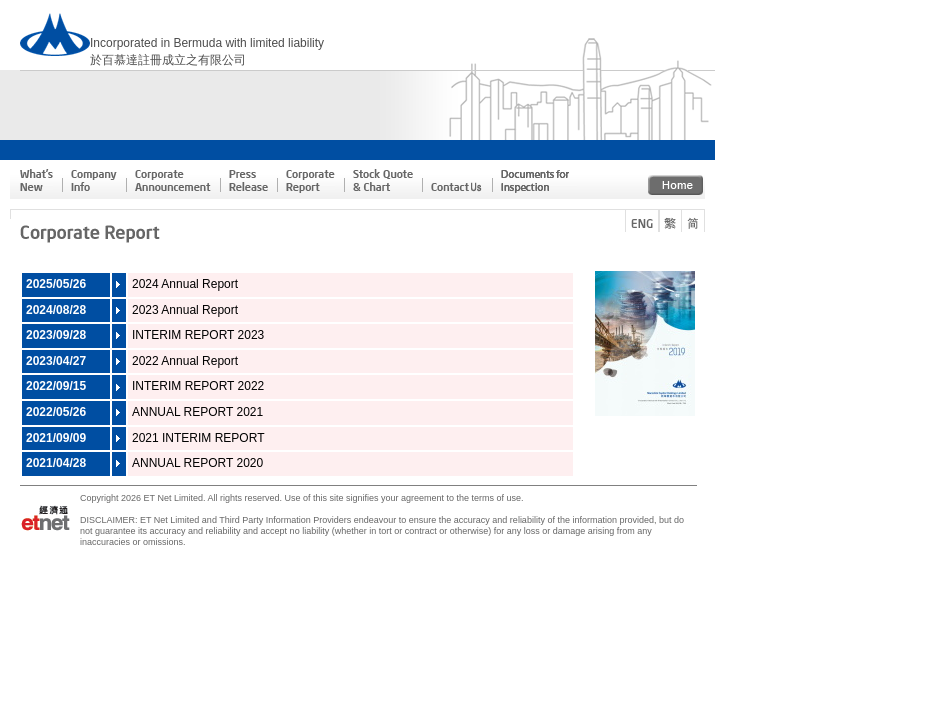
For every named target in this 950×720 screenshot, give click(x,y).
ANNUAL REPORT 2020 (197, 463)
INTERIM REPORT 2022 (198, 386)
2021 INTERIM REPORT (198, 438)
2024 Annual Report (185, 284)
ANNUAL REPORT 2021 (197, 412)
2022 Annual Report (185, 361)
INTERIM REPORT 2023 (198, 335)
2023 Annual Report (185, 310)
